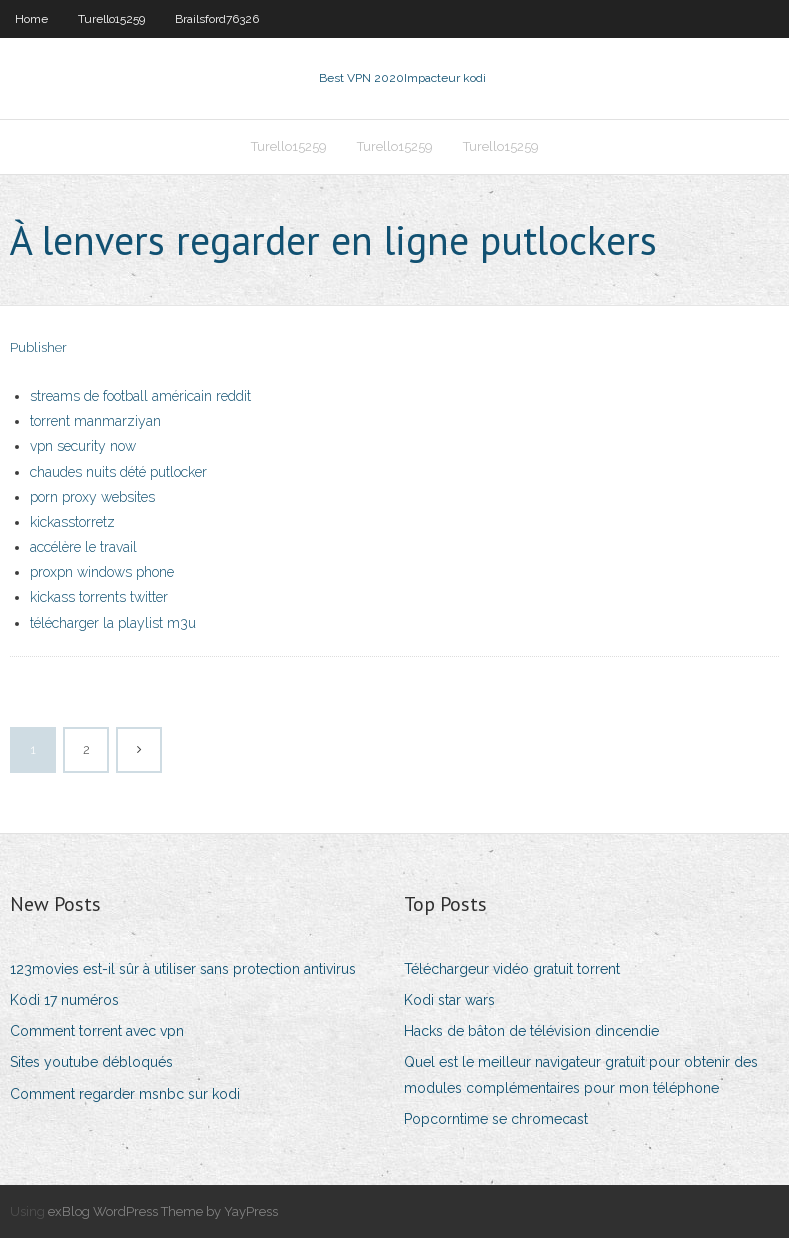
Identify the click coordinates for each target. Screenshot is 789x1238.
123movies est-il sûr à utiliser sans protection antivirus (183, 969)
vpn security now (83, 446)
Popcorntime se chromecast (496, 1119)
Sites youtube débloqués (91, 1062)
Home (31, 19)
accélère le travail (83, 547)
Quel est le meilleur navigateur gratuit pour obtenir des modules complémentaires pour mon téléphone (581, 1074)
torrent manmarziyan (95, 421)
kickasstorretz (72, 522)
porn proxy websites (92, 497)
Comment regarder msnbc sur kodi (125, 1094)
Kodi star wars (449, 1000)
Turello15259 (111, 19)
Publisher (38, 347)
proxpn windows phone (102, 572)
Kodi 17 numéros (64, 1000)
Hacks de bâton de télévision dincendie (531, 1031)
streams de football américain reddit (140, 396)
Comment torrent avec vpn (97, 1031)
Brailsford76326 (217, 19)
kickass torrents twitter (99, 597)
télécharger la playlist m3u (113, 623)
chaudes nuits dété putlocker (118, 472)
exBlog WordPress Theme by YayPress (163, 1211)
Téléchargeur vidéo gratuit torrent (512, 969)
